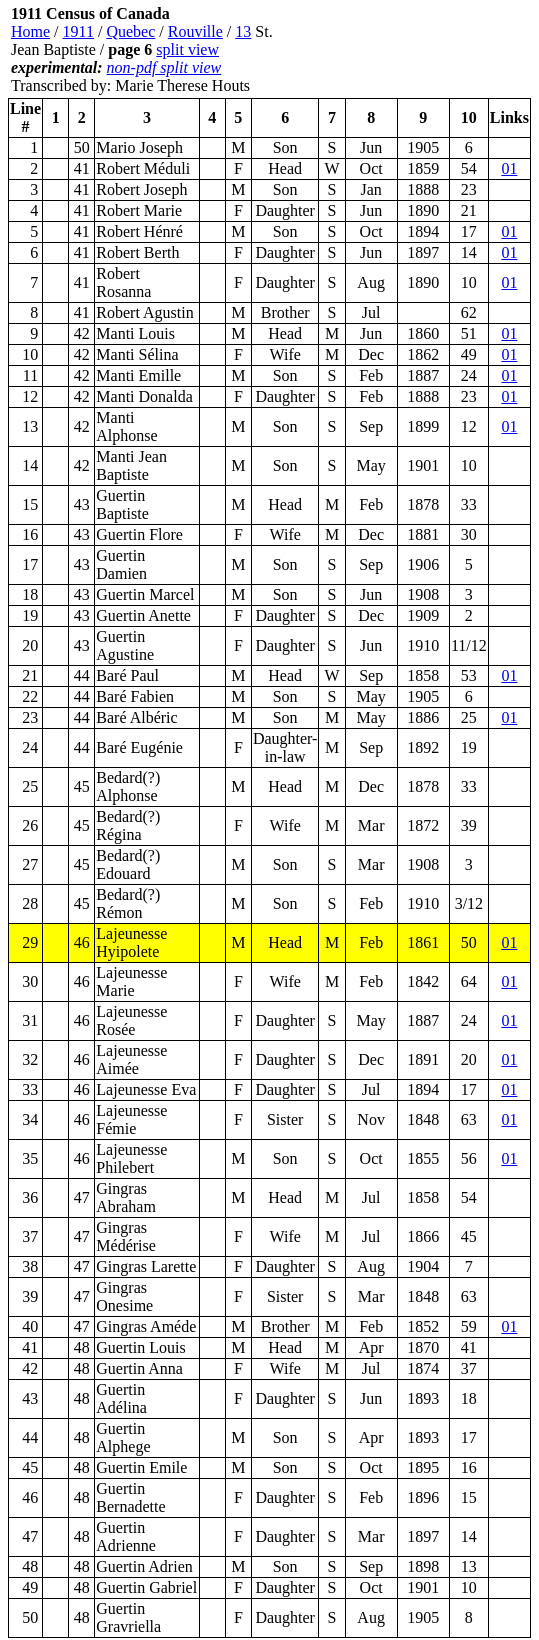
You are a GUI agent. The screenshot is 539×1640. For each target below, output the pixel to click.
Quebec (130, 31)
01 (509, 168)
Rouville (195, 31)
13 (243, 31)
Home (30, 31)
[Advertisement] (411, 50)
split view (187, 49)
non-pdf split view (164, 67)
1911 (78, 31)
